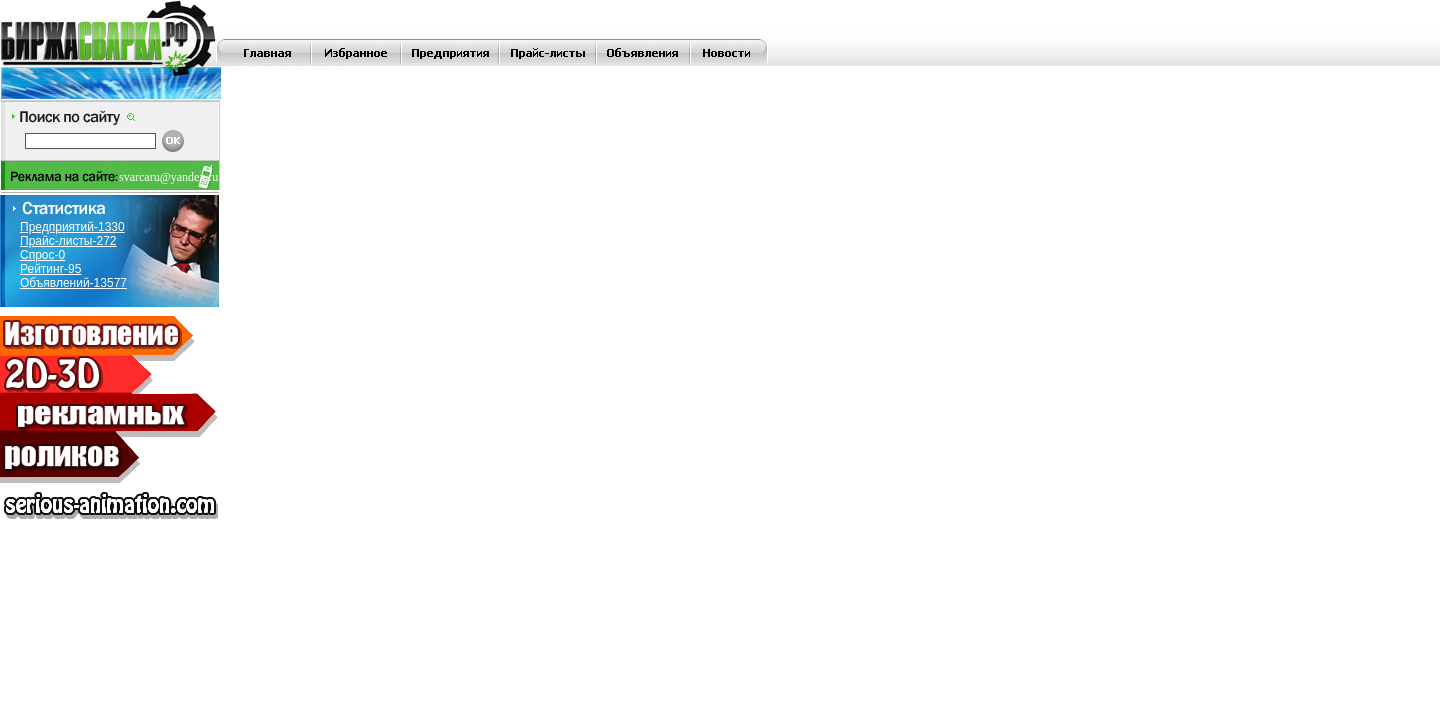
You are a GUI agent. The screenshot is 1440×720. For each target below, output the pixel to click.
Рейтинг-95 (50, 269)
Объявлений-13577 (73, 283)
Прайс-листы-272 (68, 241)
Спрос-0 (42, 255)
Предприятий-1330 (72, 227)
